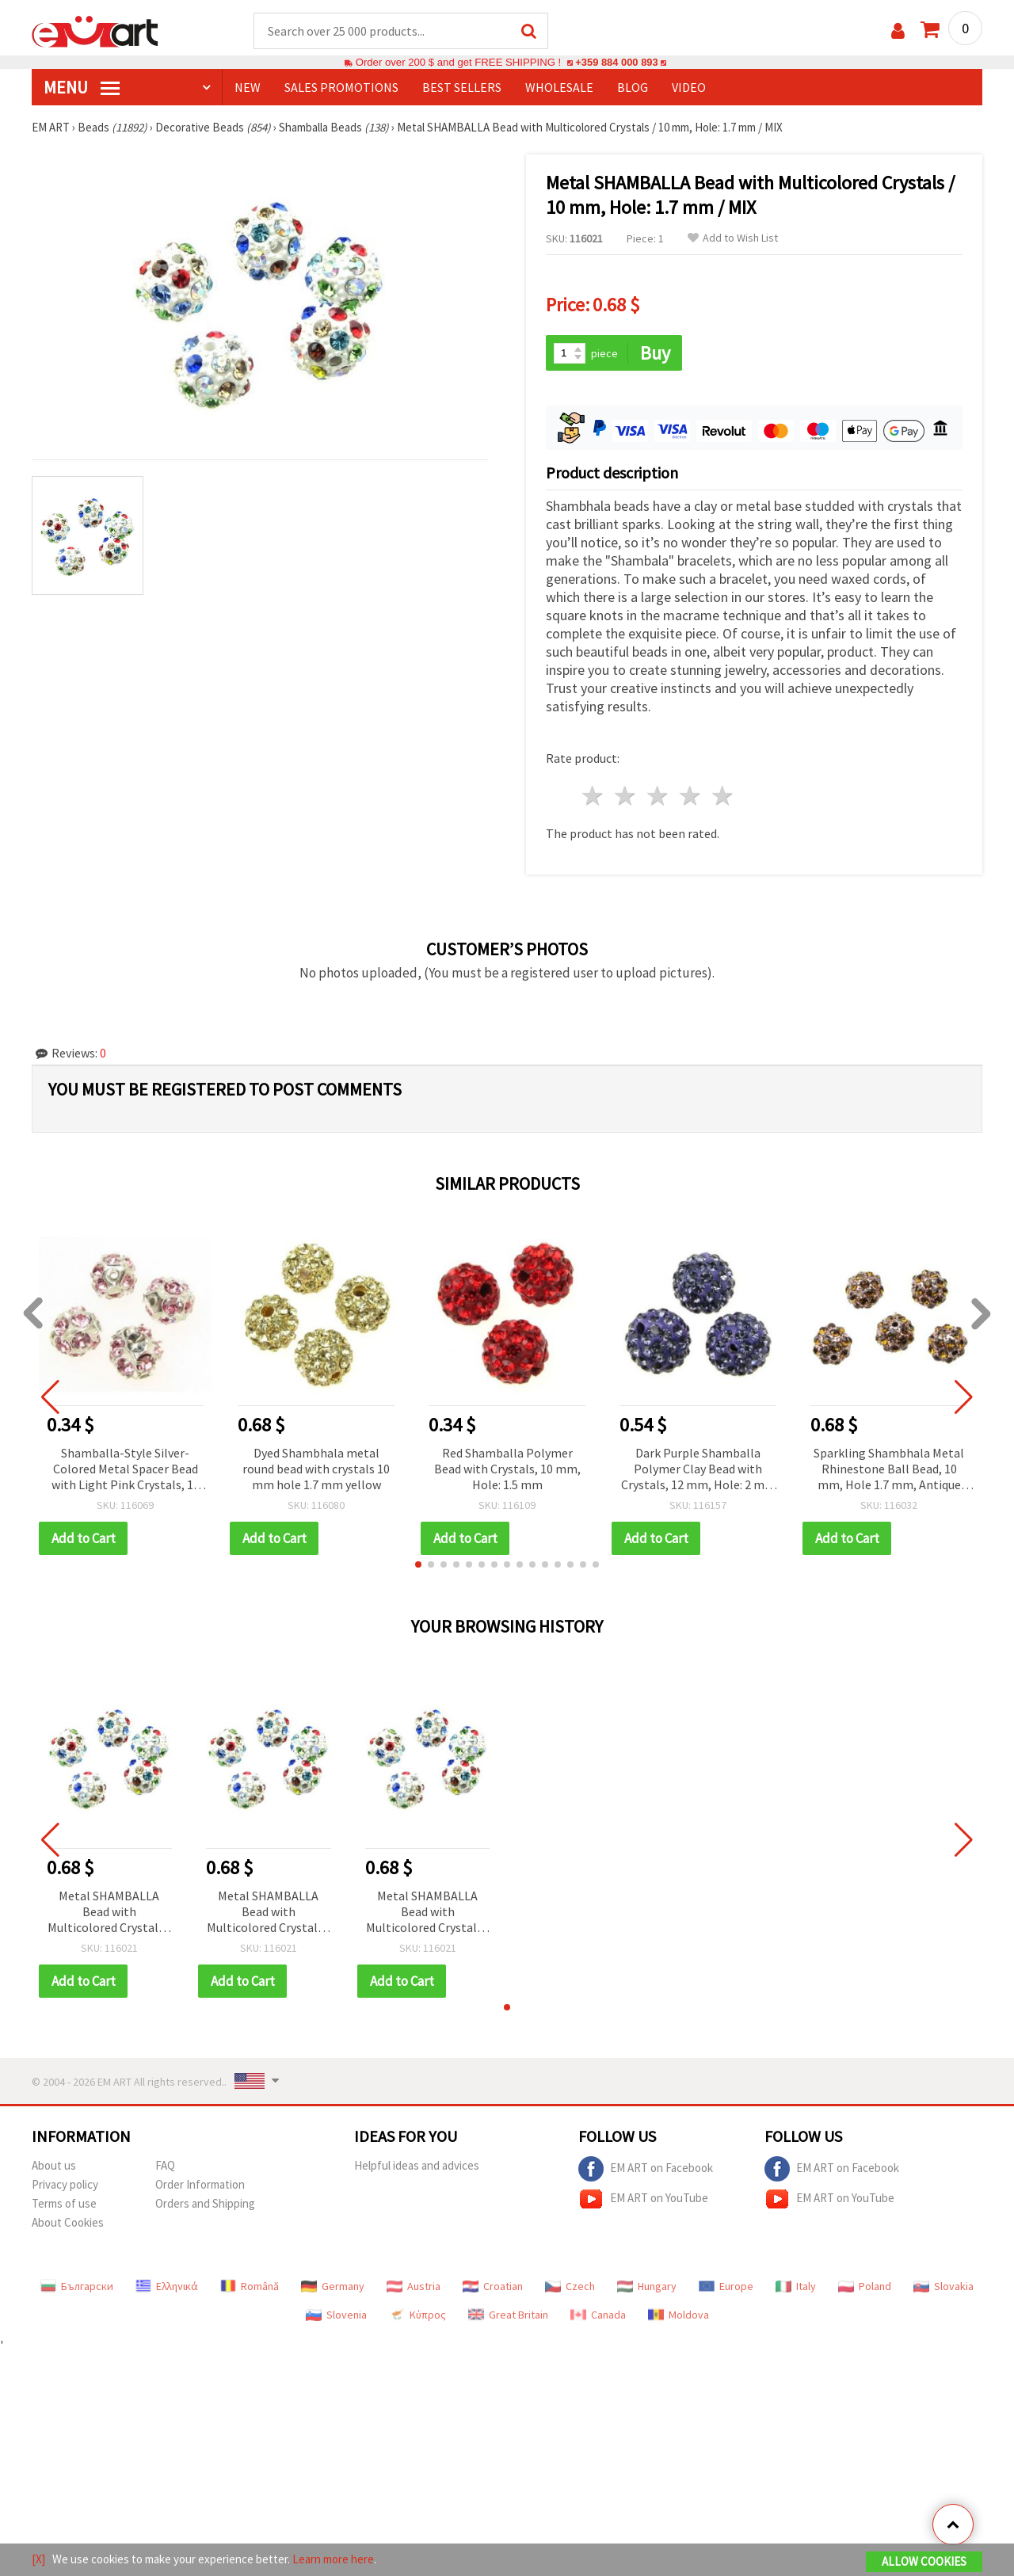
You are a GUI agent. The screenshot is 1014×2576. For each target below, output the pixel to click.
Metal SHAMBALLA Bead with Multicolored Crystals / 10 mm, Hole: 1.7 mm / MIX (109, 1913)
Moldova (678, 2315)
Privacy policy (65, 2185)
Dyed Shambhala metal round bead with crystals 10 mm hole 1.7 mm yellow (316, 1469)
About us (54, 2166)
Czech (570, 2287)
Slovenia (336, 2315)
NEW (247, 88)
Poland (864, 2287)
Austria (413, 2287)
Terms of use (64, 2204)
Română (249, 2287)
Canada (598, 2315)
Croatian (493, 2287)
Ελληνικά (166, 2287)
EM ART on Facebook (645, 2169)
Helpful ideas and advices (416, 2166)
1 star (594, 797)
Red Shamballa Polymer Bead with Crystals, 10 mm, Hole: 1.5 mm (507, 1469)
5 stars (723, 797)
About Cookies (68, 2223)
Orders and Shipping (205, 2204)
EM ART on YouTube (643, 2199)
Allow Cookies (924, 2561)
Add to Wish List (733, 239)
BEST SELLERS (461, 88)
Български (76, 2287)
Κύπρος (417, 2315)
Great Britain (508, 2315)
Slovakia (943, 2287)
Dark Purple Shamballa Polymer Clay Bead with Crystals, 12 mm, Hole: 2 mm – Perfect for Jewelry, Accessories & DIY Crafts (698, 1471)
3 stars (658, 797)
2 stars (626, 797)
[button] (418, 1565)
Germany (332, 2287)
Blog (632, 88)
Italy (796, 2287)
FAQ (165, 2166)
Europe (726, 2287)
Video (689, 88)
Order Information (200, 2185)
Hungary (647, 2287)
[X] (38, 2558)
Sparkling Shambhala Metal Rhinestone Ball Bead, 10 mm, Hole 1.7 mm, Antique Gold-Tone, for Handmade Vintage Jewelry (889, 1471)
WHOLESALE (559, 88)
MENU (82, 88)
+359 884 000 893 (616, 63)
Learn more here (333, 2558)
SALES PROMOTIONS (341, 88)
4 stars (690, 797)
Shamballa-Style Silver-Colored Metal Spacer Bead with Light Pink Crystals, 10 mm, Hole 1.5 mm (125, 1471)
